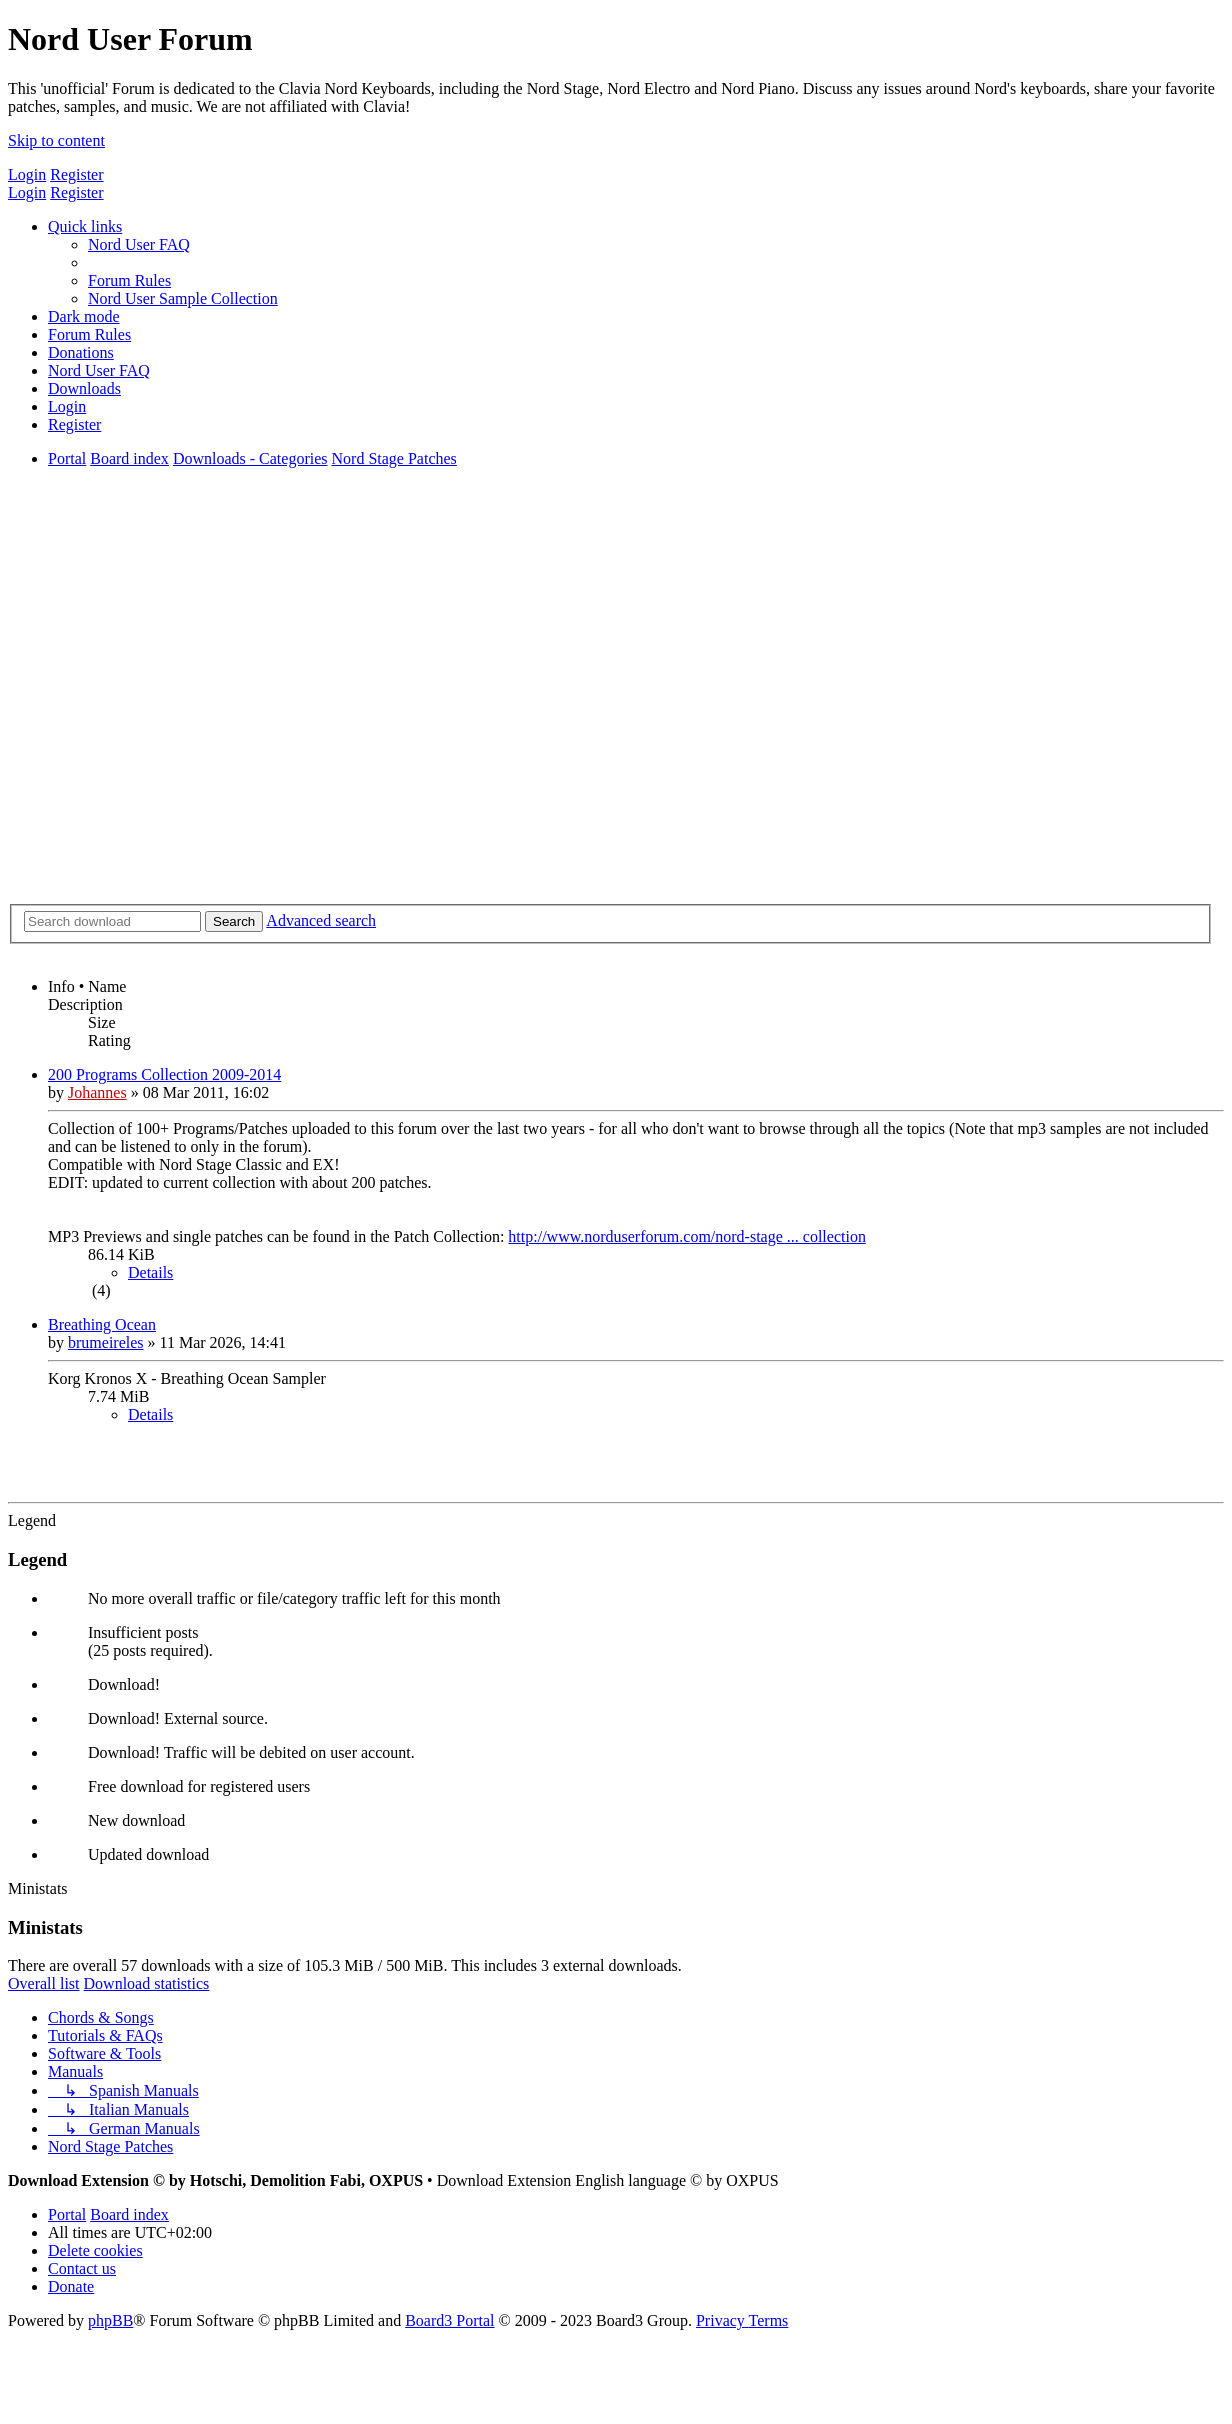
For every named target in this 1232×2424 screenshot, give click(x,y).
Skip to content (56, 140)
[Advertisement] (616, 726)
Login (27, 174)
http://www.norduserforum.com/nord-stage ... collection (687, 1236)
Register (76, 174)
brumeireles (106, 1342)
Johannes (97, 1092)
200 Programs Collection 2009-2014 (164, 1074)
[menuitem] (139, 244)
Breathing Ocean (102, 1324)
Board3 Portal (449, 2320)
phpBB (110, 2320)
